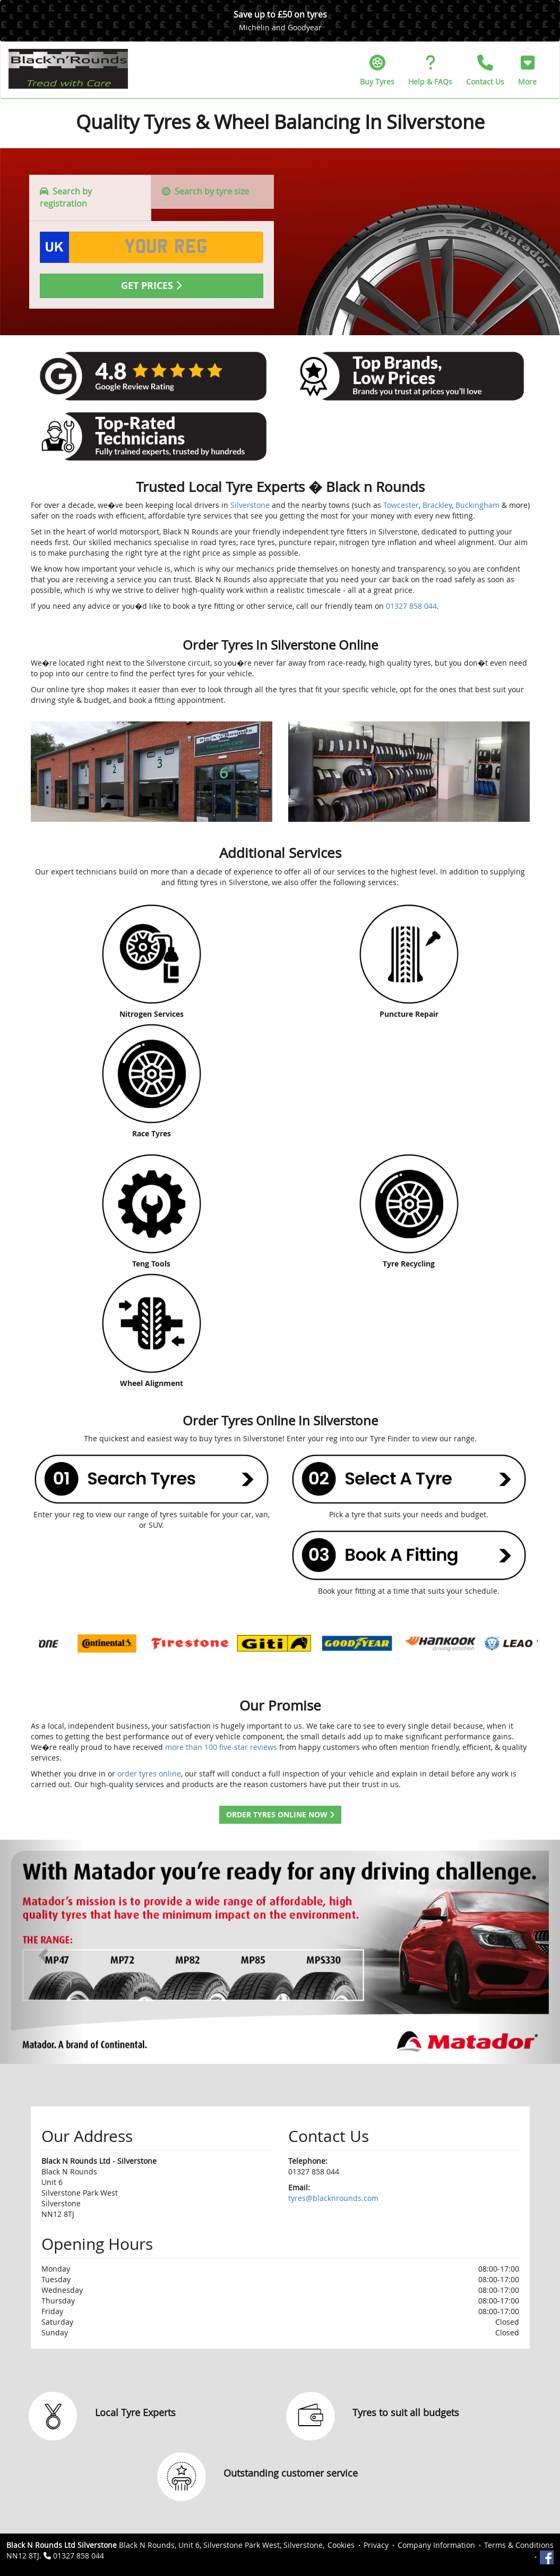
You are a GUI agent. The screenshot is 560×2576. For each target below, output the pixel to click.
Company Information (436, 2545)
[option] (80, 1643)
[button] (527, 70)
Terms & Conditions (519, 2545)
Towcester (401, 505)
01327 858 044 (411, 606)
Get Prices (151, 285)
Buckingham (477, 505)
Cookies (341, 2545)
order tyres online (149, 1774)
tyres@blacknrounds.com (333, 2198)
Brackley (437, 505)
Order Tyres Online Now (280, 1814)
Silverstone (250, 505)
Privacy (376, 2545)
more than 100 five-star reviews (221, 1747)
